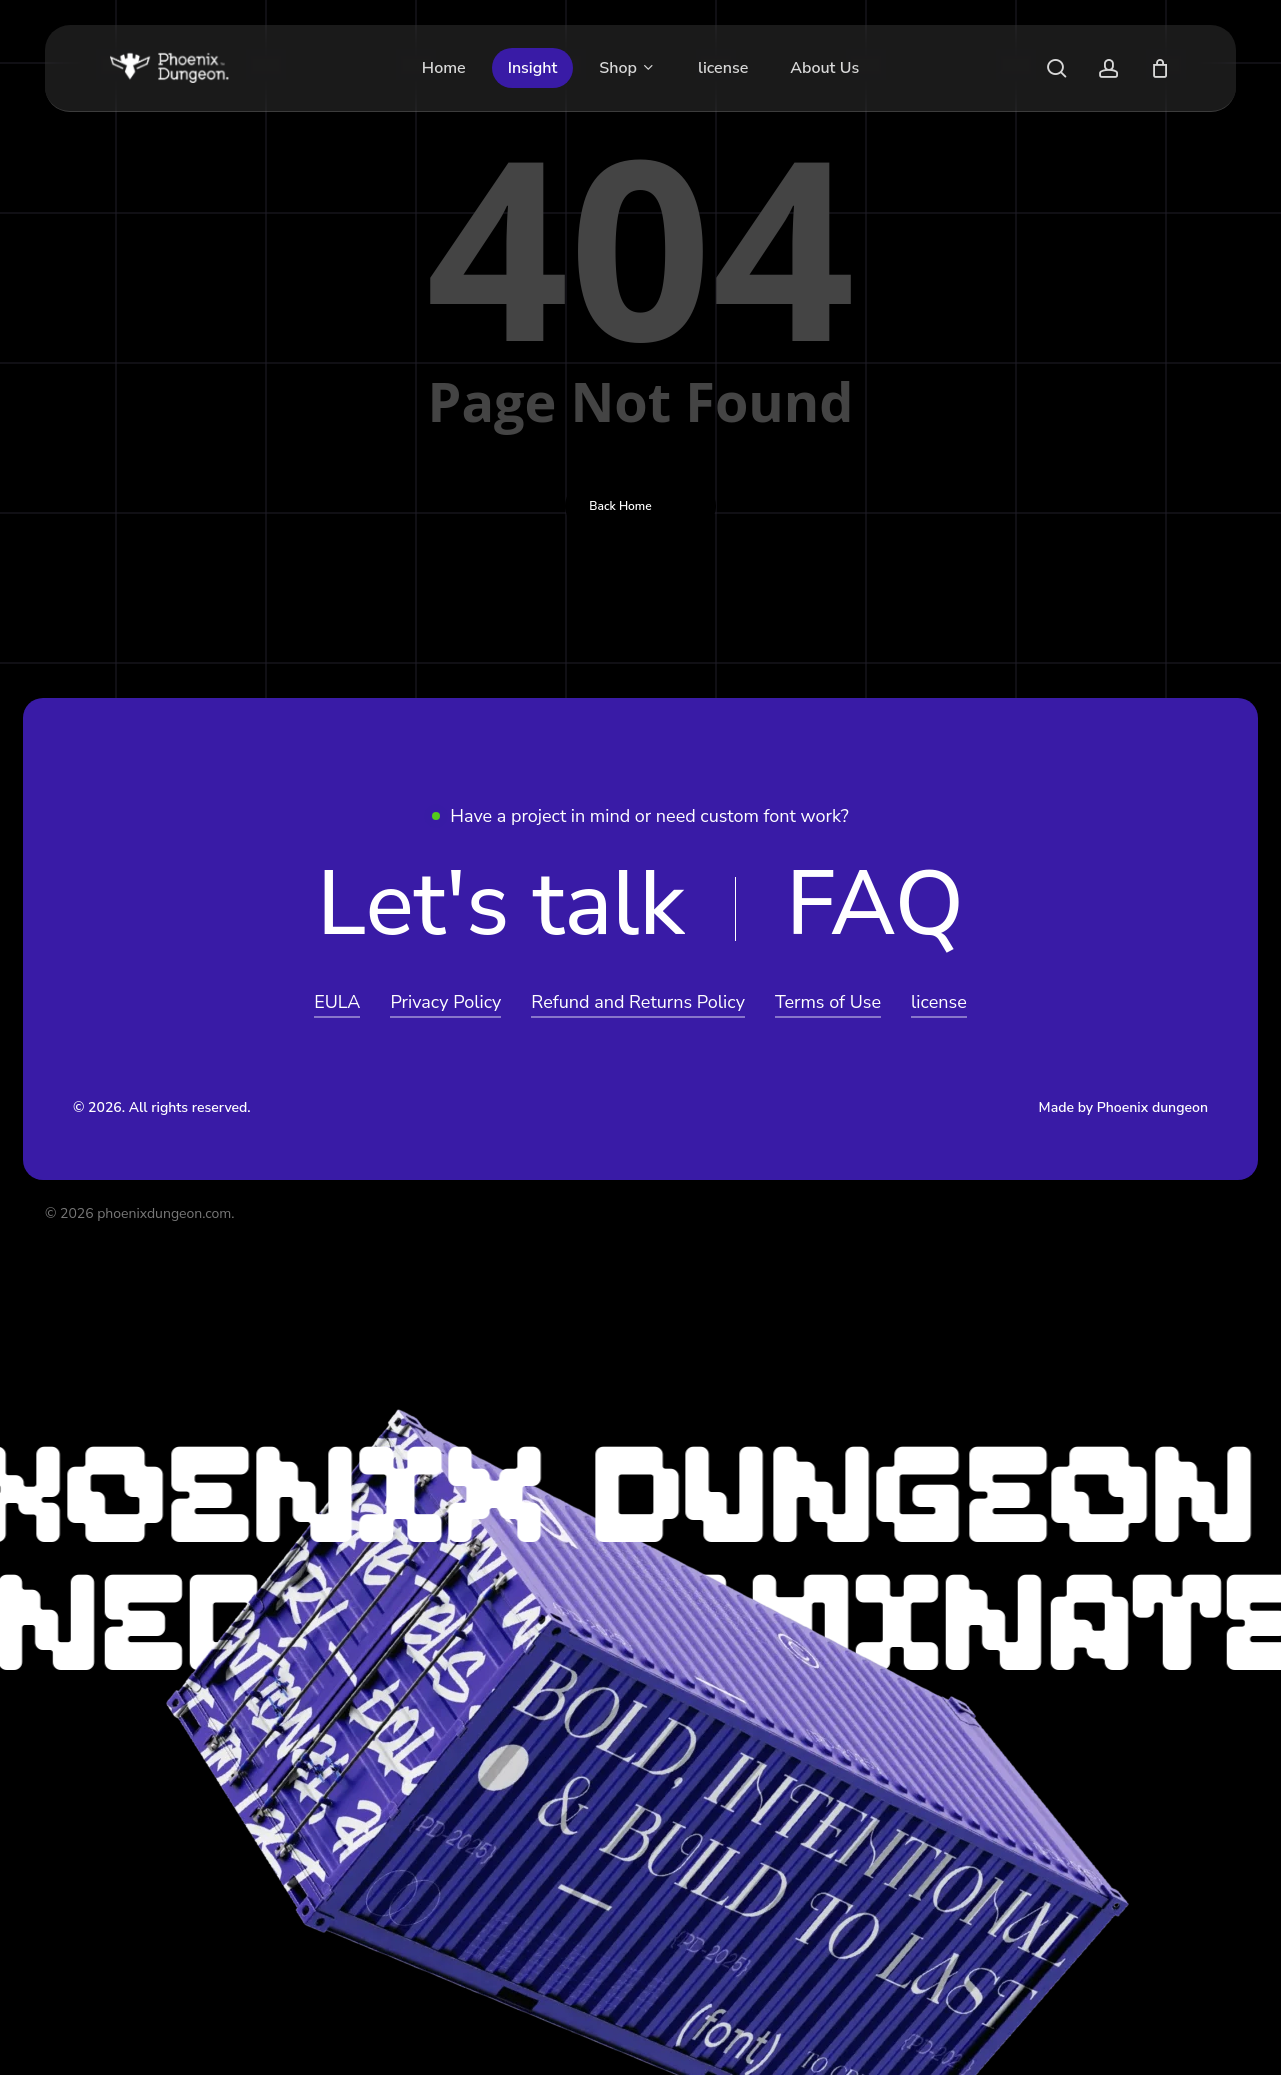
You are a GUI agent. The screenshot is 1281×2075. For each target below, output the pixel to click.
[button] (501, 905)
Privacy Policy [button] (445, 1002)
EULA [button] (337, 1002)
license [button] (939, 1002)
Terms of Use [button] (828, 1002)
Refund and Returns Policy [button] (638, 1002)
